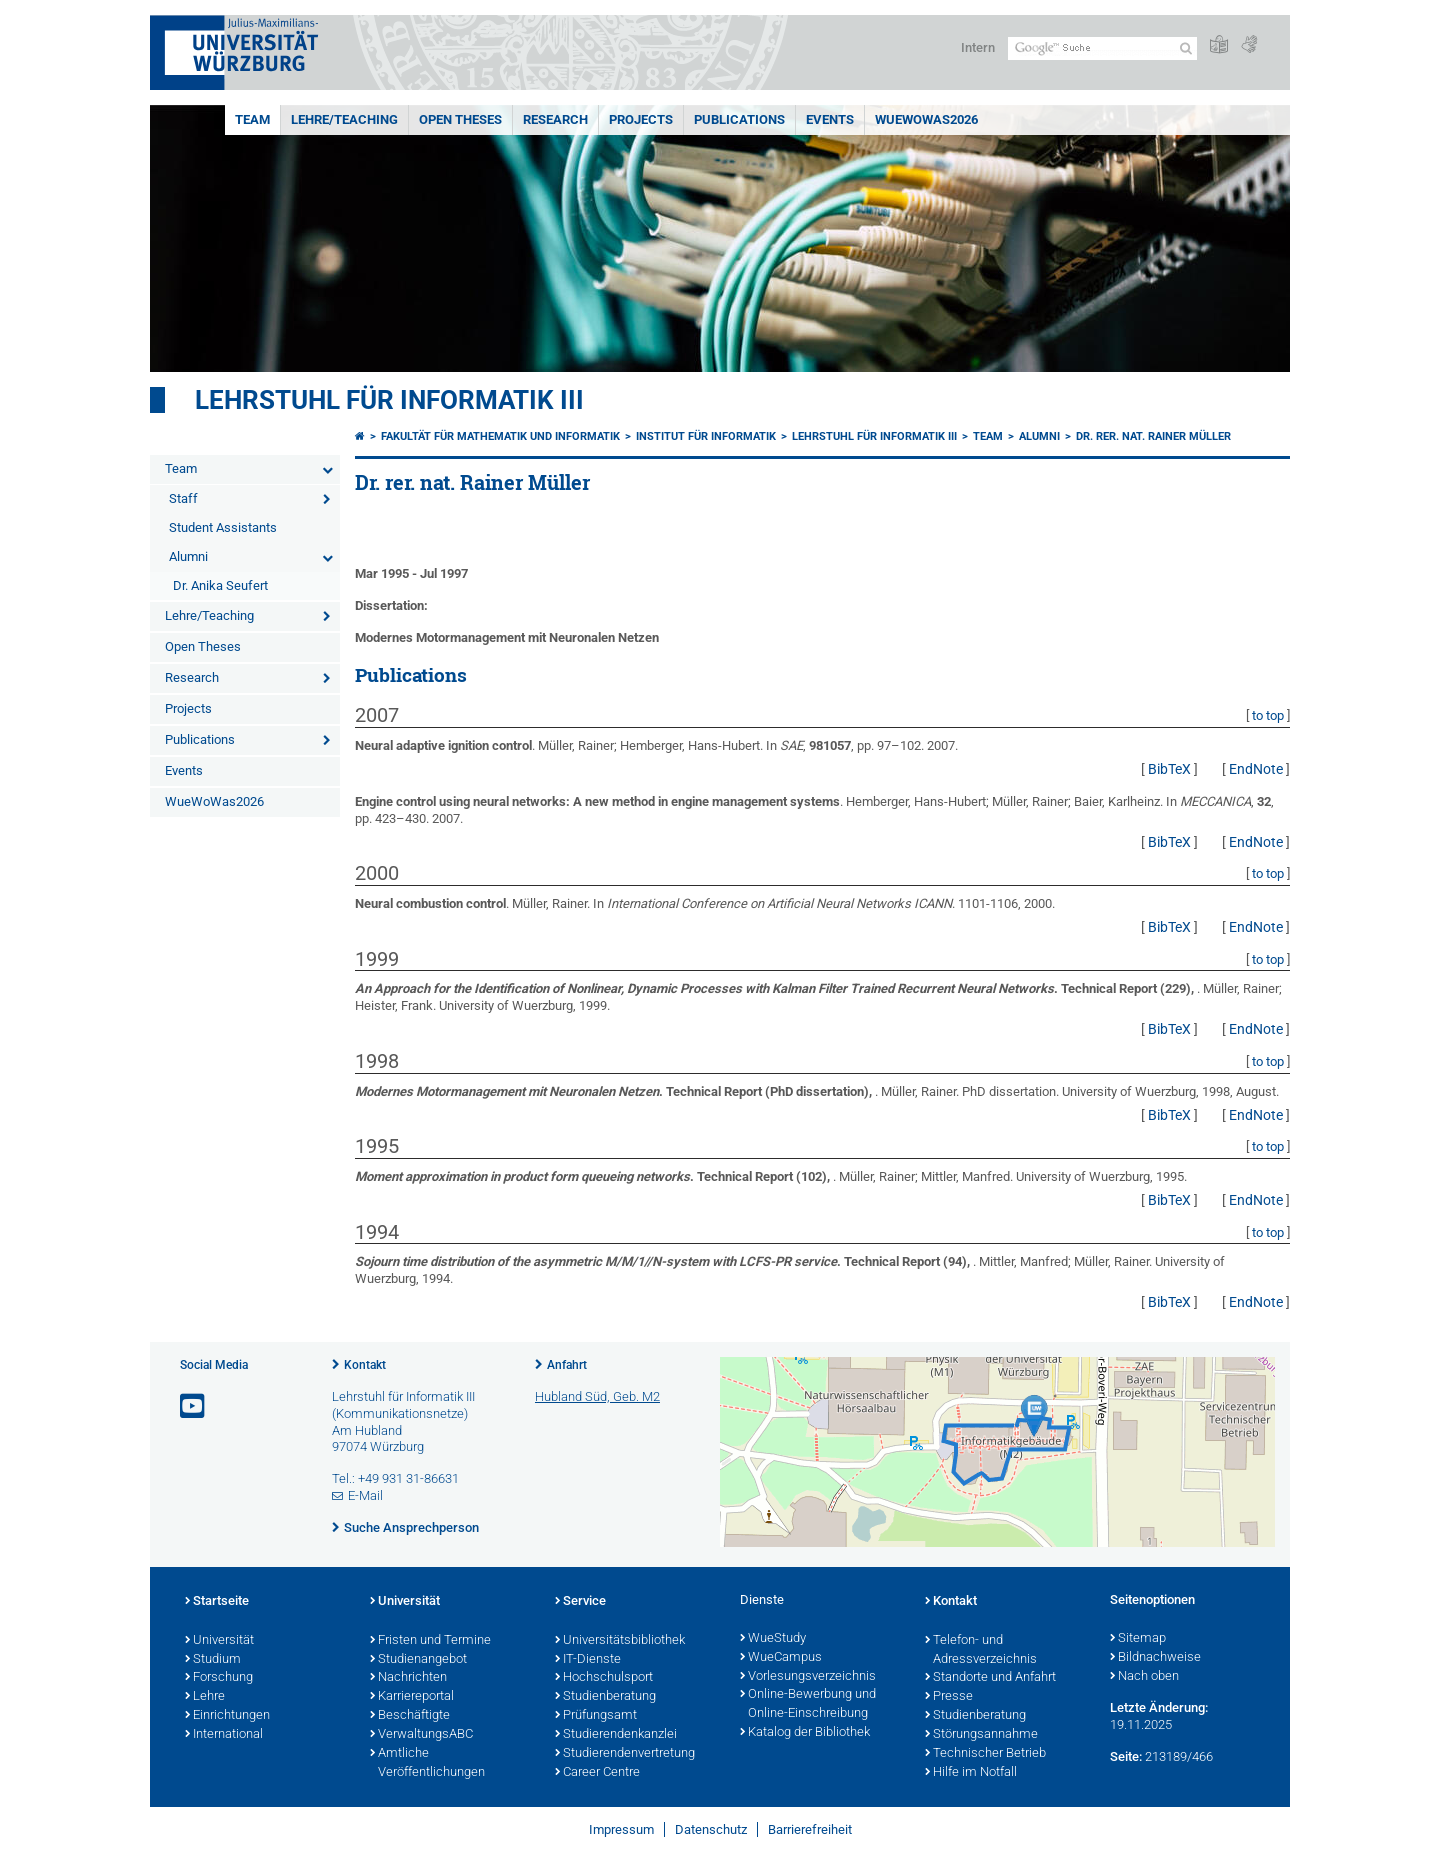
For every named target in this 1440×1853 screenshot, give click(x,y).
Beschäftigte (410, 1716)
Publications (739, 119)
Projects (641, 119)
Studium (213, 1660)
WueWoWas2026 (926, 119)
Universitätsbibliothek (620, 1641)
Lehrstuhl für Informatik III (389, 400)
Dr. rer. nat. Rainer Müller (1153, 436)
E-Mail (365, 1495)
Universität (219, 1641)
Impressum (621, 1829)
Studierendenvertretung (625, 1754)
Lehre (205, 1697)
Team (252, 119)
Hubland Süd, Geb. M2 (597, 1396)
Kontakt (365, 1365)
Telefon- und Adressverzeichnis (981, 1650)
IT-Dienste (588, 1660)
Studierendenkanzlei (616, 1735)
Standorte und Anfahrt (990, 1678)
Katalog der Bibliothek (805, 1733)
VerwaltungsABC (421, 1735)
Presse (949, 1697)
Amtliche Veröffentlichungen (427, 1763)
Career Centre (597, 1773)
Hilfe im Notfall (971, 1773)
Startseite (217, 1602)
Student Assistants (223, 527)
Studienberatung (605, 1697)
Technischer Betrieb (985, 1754)
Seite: (1126, 1756)
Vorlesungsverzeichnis (808, 1677)
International (224, 1735)
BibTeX (1169, 769)
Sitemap (1138, 1639)
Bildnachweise (1155, 1658)
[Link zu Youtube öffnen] (194, 1406)
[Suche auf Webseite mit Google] (1102, 48)
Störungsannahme (981, 1735)
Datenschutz (711, 1829)
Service (580, 1602)
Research (555, 119)
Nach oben (1144, 1677)
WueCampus (781, 1658)
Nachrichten (408, 1678)
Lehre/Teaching (344, 119)
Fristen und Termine (430, 1641)
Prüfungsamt (596, 1716)
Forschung (219, 1678)
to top (1268, 715)
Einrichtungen (227, 1716)
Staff (183, 498)
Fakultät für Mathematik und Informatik (500, 436)
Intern (978, 47)
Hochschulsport (604, 1678)
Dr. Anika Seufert (220, 585)
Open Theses (460, 119)
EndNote (1256, 769)
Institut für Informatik (706, 436)
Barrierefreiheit (810, 1829)
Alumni (188, 556)
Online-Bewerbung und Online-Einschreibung (808, 1704)
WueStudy (773, 1639)
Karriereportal (412, 1697)
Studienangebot (418, 1660)
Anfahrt (567, 1365)
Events (830, 119)
